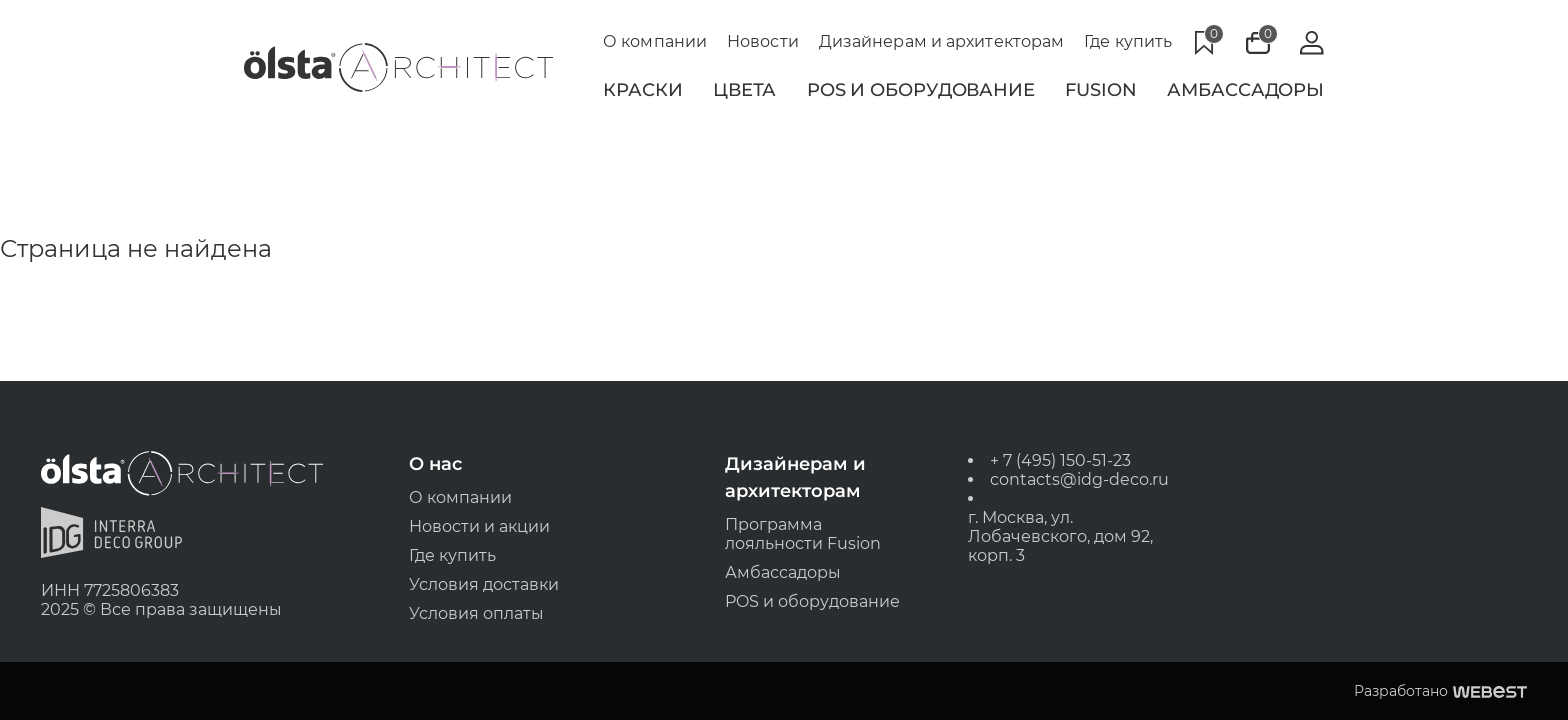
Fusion (1100, 90)
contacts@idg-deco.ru (1078, 478)
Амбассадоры (1245, 90)
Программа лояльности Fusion (803, 533)
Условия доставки (485, 584)
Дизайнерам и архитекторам (942, 41)
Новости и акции (480, 525)
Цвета (745, 90)
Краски (642, 90)
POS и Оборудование (921, 90)
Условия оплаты (477, 613)
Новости (763, 41)
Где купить (1128, 41)
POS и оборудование (812, 601)
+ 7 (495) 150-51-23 (1059, 459)
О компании (655, 41)
